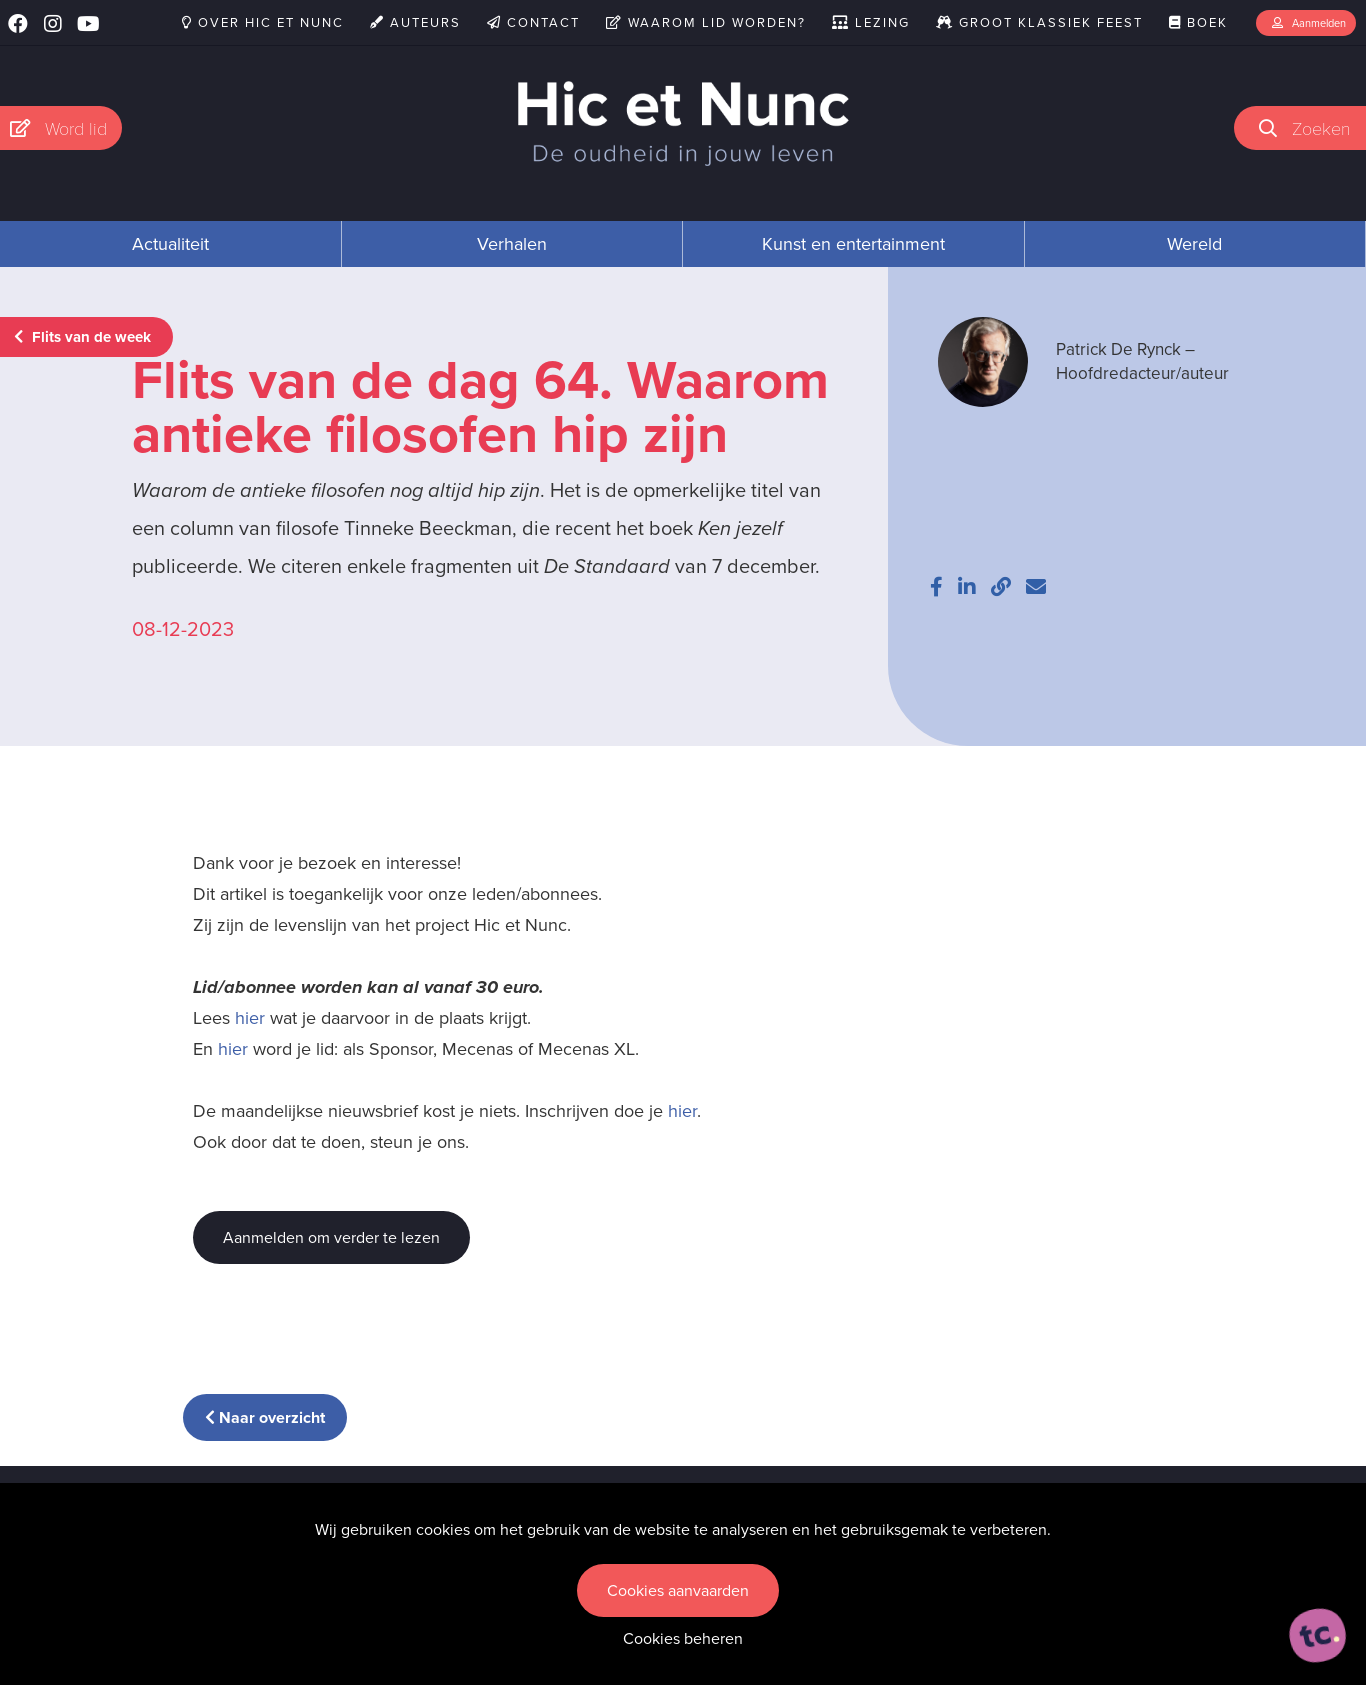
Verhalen (512, 244)
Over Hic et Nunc (263, 22)
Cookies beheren (683, 1638)
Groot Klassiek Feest (1039, 22)
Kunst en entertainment (853, 244)
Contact (533, 22)
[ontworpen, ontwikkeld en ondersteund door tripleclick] (1318, 1636)
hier (250, 1018)
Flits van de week (82, 337)
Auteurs (415, 22)
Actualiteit (170, 244)
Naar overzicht (265, 1417)
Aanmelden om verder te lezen (331, 1237)
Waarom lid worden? (706, 22)
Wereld (1194, 244)
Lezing (871, 22)
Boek (1198, 22)
